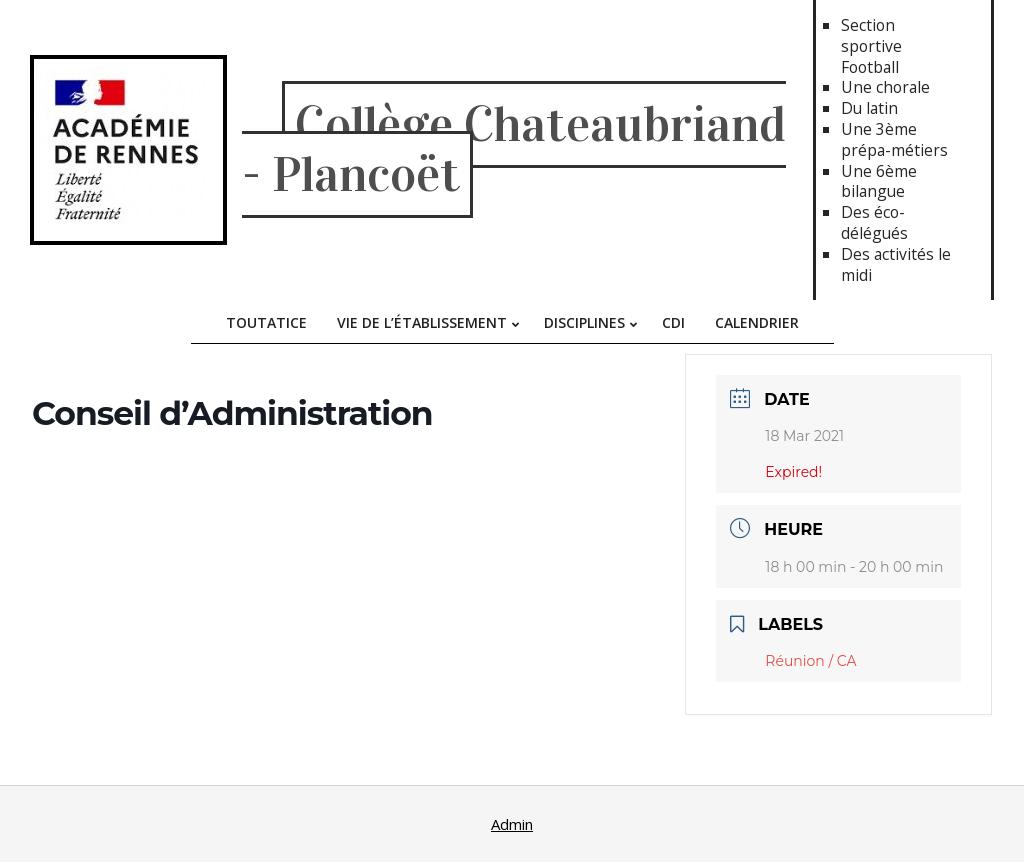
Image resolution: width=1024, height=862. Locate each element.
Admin (512, 824)
